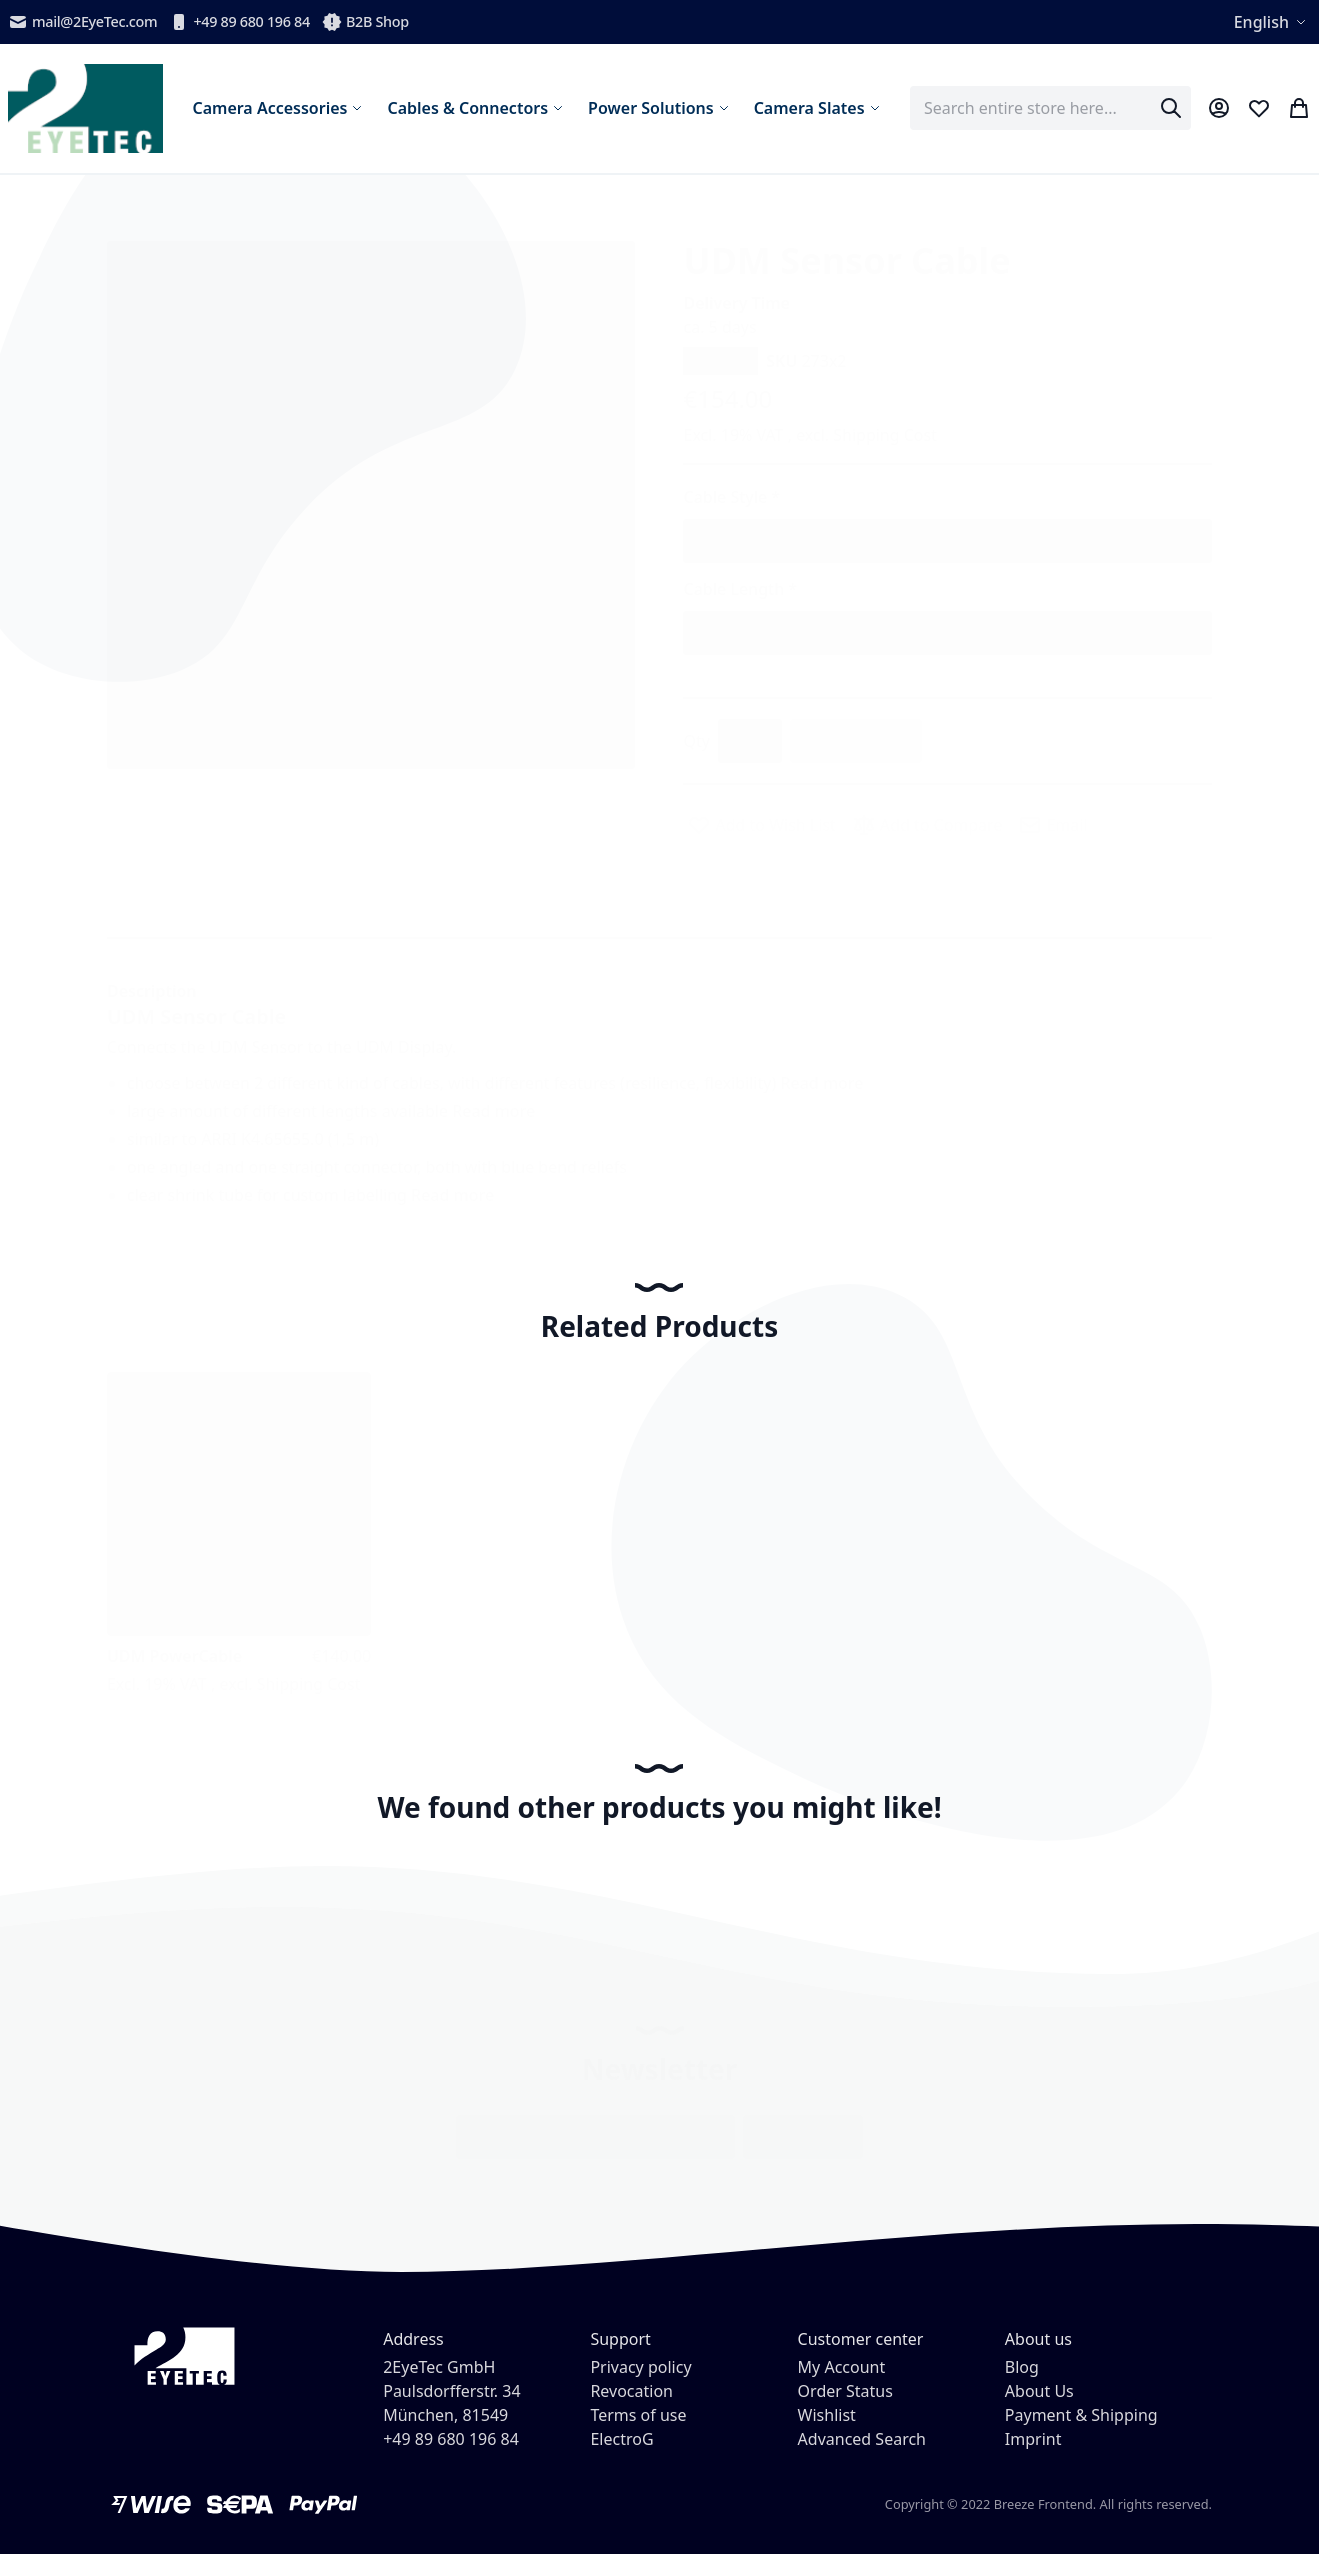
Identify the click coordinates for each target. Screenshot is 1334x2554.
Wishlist (827, 2415)
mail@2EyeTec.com (82, 22)
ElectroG (621, 2439)
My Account (842, 2367)
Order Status (845, 2391)
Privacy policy (640, 2367)
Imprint (1033, 2439)
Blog (1022, 2367)
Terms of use (638, 2415)
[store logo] (85, 108)
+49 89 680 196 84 (239, 22)
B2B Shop (365, 22)
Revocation (631, 2391)
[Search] (1171, 108)
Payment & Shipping (1081, 2415)
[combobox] (1050, 108)
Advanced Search (862, 2439)
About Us (1039, 2391)
